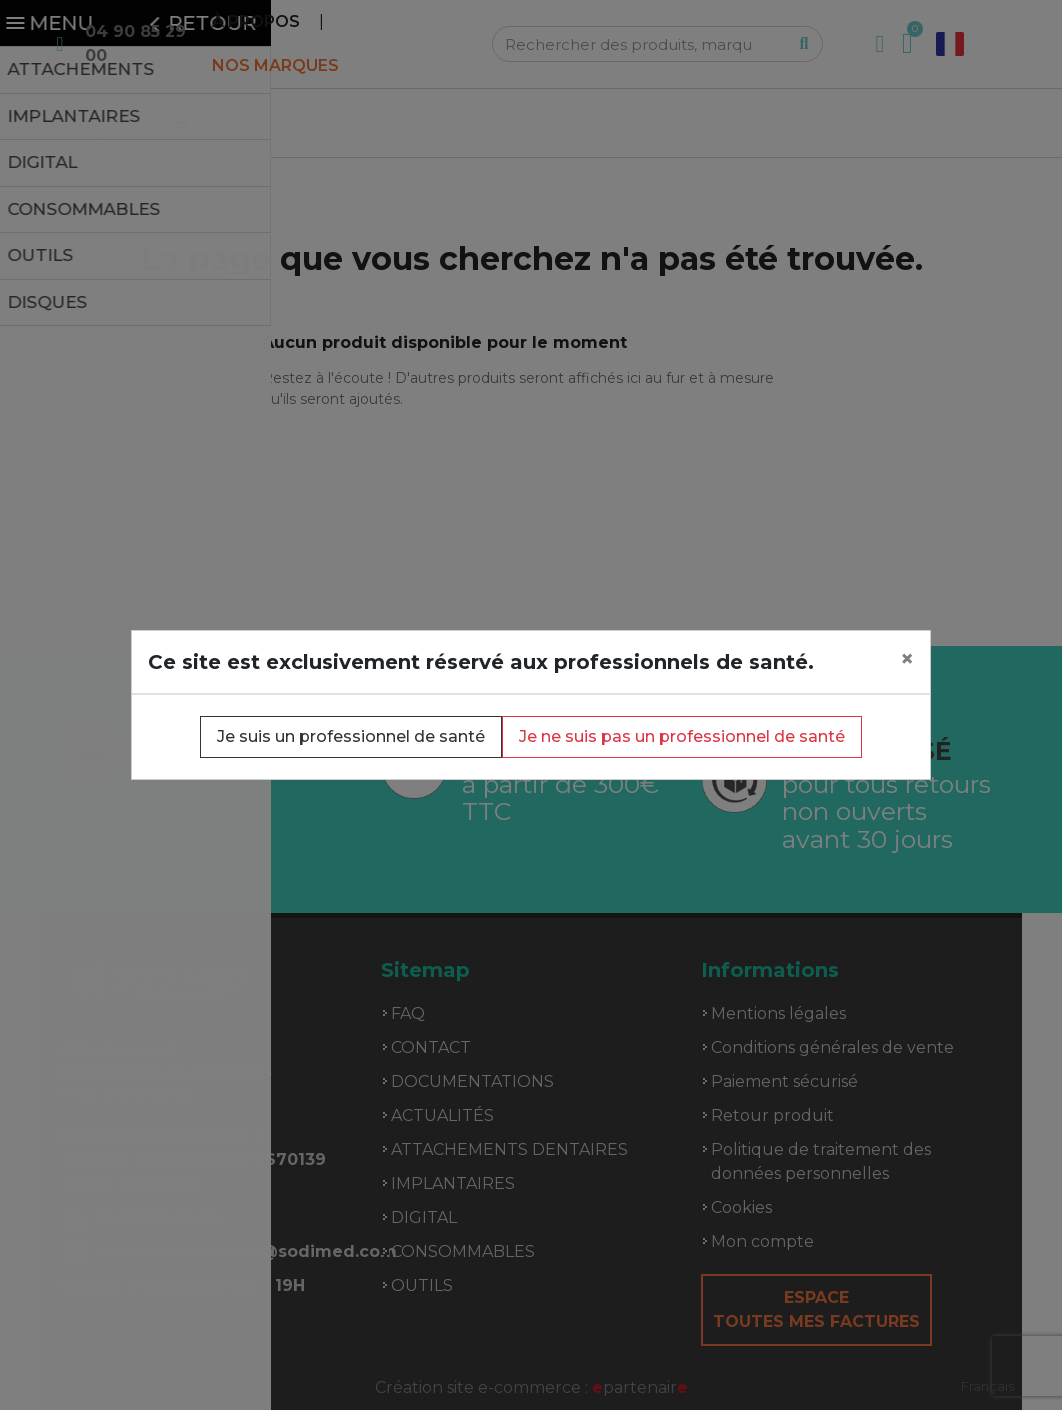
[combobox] (987, 1386)
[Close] (907, 659)
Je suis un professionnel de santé (351, 736)
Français (987, 1386)
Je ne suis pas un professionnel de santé (682, 736)
